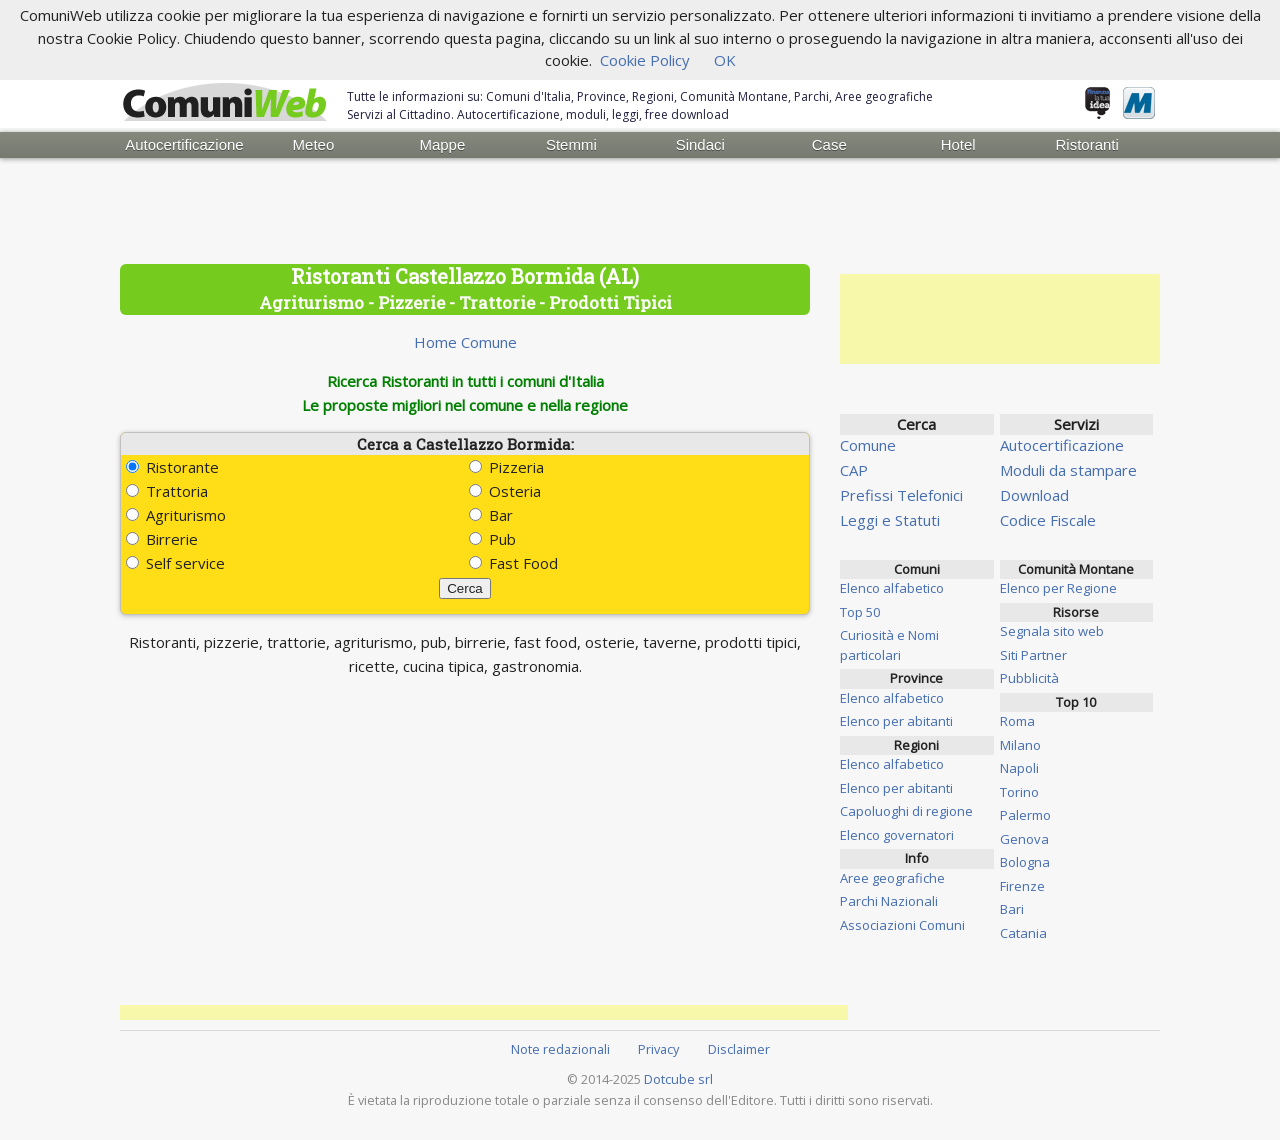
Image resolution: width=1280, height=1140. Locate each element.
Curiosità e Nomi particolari (889, 645)
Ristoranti (1086, 144)
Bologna (1025, 862)
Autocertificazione (184, 144)
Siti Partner (1033, 655)
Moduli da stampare (1068, 470)
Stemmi (571, 144)
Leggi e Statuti (890, 520)
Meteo (314, 144)
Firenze (1022, 886)
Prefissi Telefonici (901, 495)
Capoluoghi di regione (906, 811)
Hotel (958, 144)
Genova (1024, 839)
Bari (1012, 909)
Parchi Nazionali (889, 901)
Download (1034, 495)
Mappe (442, 144)
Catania (1023, 933)
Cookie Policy (645, 60)
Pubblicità (1029, 678)
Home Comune (465, 342)
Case (829, 144)
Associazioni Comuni (902, 925)
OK (725, 60)
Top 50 (860, 612)
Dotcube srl (678, 1079)
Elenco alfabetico (892, 588)
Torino (1019, 792)
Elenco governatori (897, 835)
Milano (1020, 745)
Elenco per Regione (1058, 588)
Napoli (1019, 768)
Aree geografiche (892, 878)
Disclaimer (739, 1049)
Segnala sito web (1052, 631)
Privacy (658, 1049)
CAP (854, 470)
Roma (1017, 721)
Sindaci (700, 144)
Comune (868, 445)
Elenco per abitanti (896, 721)
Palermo (1025, 815)
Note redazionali (560, 1049)
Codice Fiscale (1048, 520)
